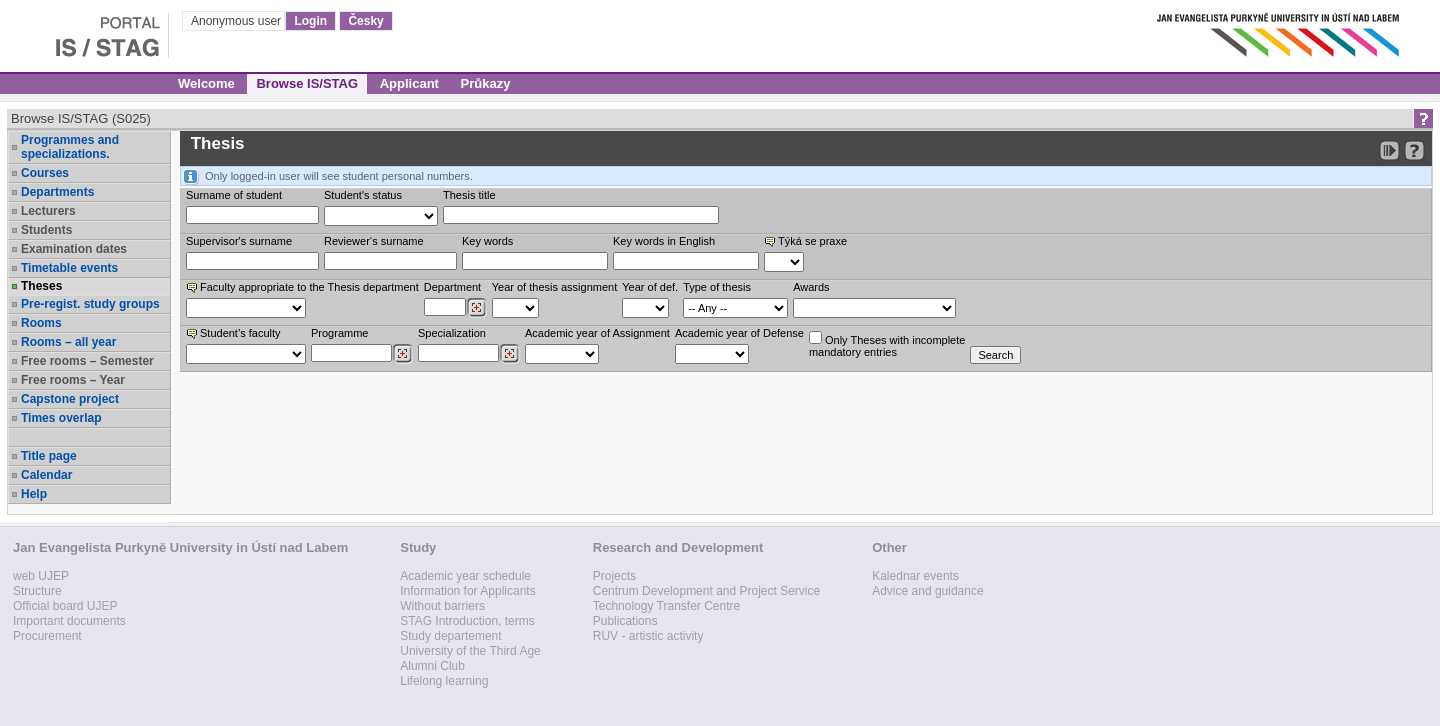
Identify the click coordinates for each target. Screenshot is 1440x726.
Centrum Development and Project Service (706, 591)
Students (46, 230)
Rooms (41, 323)
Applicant (409, 83)
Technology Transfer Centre (666, 606)
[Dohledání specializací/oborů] (509, 354)
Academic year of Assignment (597, 333)
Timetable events (69, 268)
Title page (49, 456)
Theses (41, 286)
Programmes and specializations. (70, 147)
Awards (811, 287)
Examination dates (74, 249)
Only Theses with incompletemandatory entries (887, 344)
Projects (614, 576)
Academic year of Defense (739, 333)
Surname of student (234, 195)
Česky (365, 21)
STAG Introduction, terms (467, 621)
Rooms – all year (68, 342)
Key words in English (664, 241)
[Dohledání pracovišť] (476, 308)
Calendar (46, 475)
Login (310, 21)
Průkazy (486, 83)
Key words (487, 241)
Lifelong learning (444, 681)
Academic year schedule (465, 576)
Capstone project (70, 399)
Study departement (450, 636)
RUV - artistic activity (648, 636)
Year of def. (650, 287)
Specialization (452, 333)
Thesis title (469, 195)
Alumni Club (432, 666)
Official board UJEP (65, 606)
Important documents (69, 621)
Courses (45, 173)
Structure (37, 591)
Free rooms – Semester (87, 361)
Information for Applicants (467, 591)
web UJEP (41, 576)
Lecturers (48, 211)
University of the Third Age (470, 651)
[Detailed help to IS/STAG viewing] (1414, 150)
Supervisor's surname (239, 241)
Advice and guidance (927, 591)
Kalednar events (915, 576)
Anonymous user (237, 21)
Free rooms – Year (73, 380)
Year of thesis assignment (555, 287)
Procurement (47, 636)
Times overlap (61, 418)
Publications (625, 621)
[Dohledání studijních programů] (402, 354)
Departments (57, 192)
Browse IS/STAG (307, 83)
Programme (339, 333)
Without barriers (442, 606)
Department (452, 287)
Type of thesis (717, 287)
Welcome (206, 83)
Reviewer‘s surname (374, 241)
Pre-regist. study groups (90, 304)
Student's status (363, 195)
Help (34, 494)
